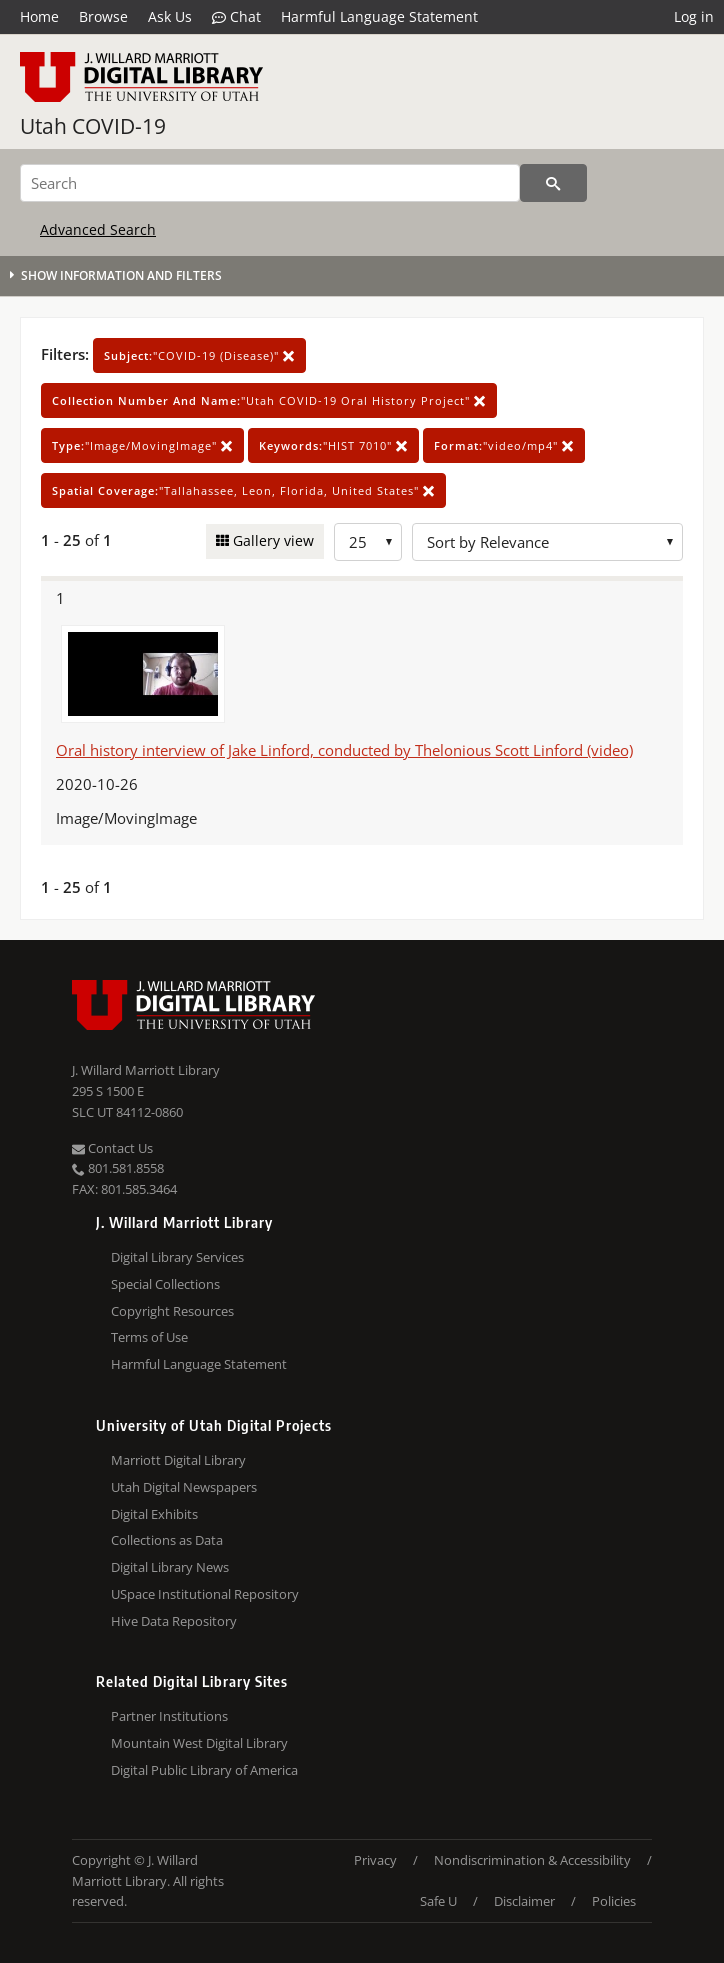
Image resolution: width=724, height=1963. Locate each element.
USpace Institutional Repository (205, 1594)
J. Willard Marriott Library (146, 1070)
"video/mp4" (504, 445)
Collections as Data (167, 1540)
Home (39, 16)
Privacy (375, 1860)
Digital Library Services (177, 1257)
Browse (103, 16)
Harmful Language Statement (379, 16)
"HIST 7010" (333, 445)
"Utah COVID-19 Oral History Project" (269, 400)
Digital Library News (170, 1567)
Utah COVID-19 (93, 126)
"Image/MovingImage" (142, 445)
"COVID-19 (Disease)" (199, 355)
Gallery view (271, 540)
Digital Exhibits (154, 1514)
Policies (614, 1901)
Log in (694, 16)
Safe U (438, 1901)
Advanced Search (98, 229)
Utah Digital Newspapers (184, 1487)
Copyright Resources (172, 1311)
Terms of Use (149, 1337)
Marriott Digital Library (178, 1460)
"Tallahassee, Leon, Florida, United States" (243, 490)
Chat (236, 17)
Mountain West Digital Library (199, 1743)
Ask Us (170, 16)
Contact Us (112, 1148)
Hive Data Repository (174, 1621)
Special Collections (165, 1284)
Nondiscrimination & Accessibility (532, 1860)
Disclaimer (524, 1901)
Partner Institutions (169, 1716)
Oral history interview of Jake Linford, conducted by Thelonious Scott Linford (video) (344, 750)
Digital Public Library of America (204, 1770)
